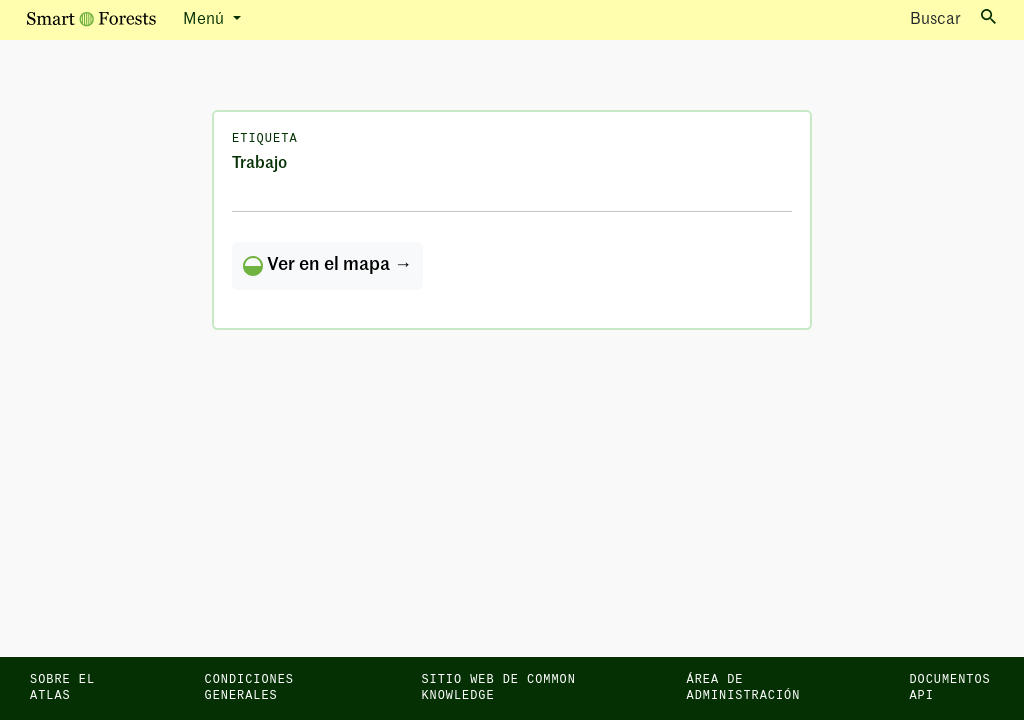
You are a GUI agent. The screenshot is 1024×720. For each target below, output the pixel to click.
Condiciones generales (249, 688)
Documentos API (949, 688)
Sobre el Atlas (62, 688)
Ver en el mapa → (327, 266)
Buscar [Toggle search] (953, 18)
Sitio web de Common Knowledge (498, 688)
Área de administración (744, 688)
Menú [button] (205, 20)
